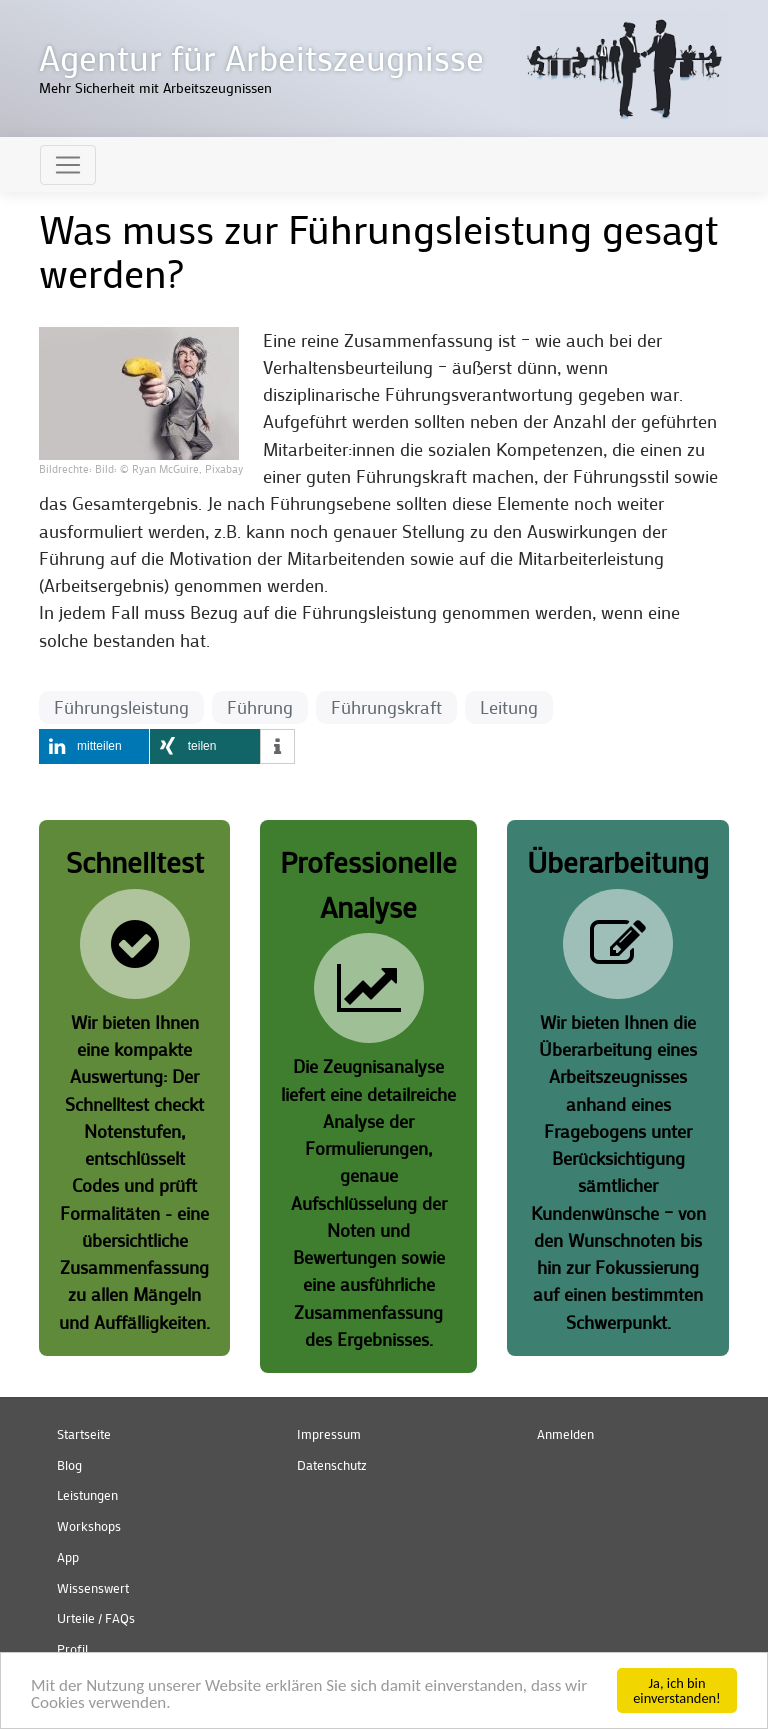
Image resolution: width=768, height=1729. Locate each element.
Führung (260, 707)
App (68, 1557)
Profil (72, 1649)
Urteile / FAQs (96, 1618)
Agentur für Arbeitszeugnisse (261, 57)
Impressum (329, 1434)
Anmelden (565, 1434)
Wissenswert (93, 1588)
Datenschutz (332, 1465)
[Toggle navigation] (68, 165)
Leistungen (87, 1495)
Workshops (89, 1526)
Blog (69, 1465)
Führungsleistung (121, 707)
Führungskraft (386, 707)
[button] (139, 391)
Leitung (509, 707)
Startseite (84, 1434)
